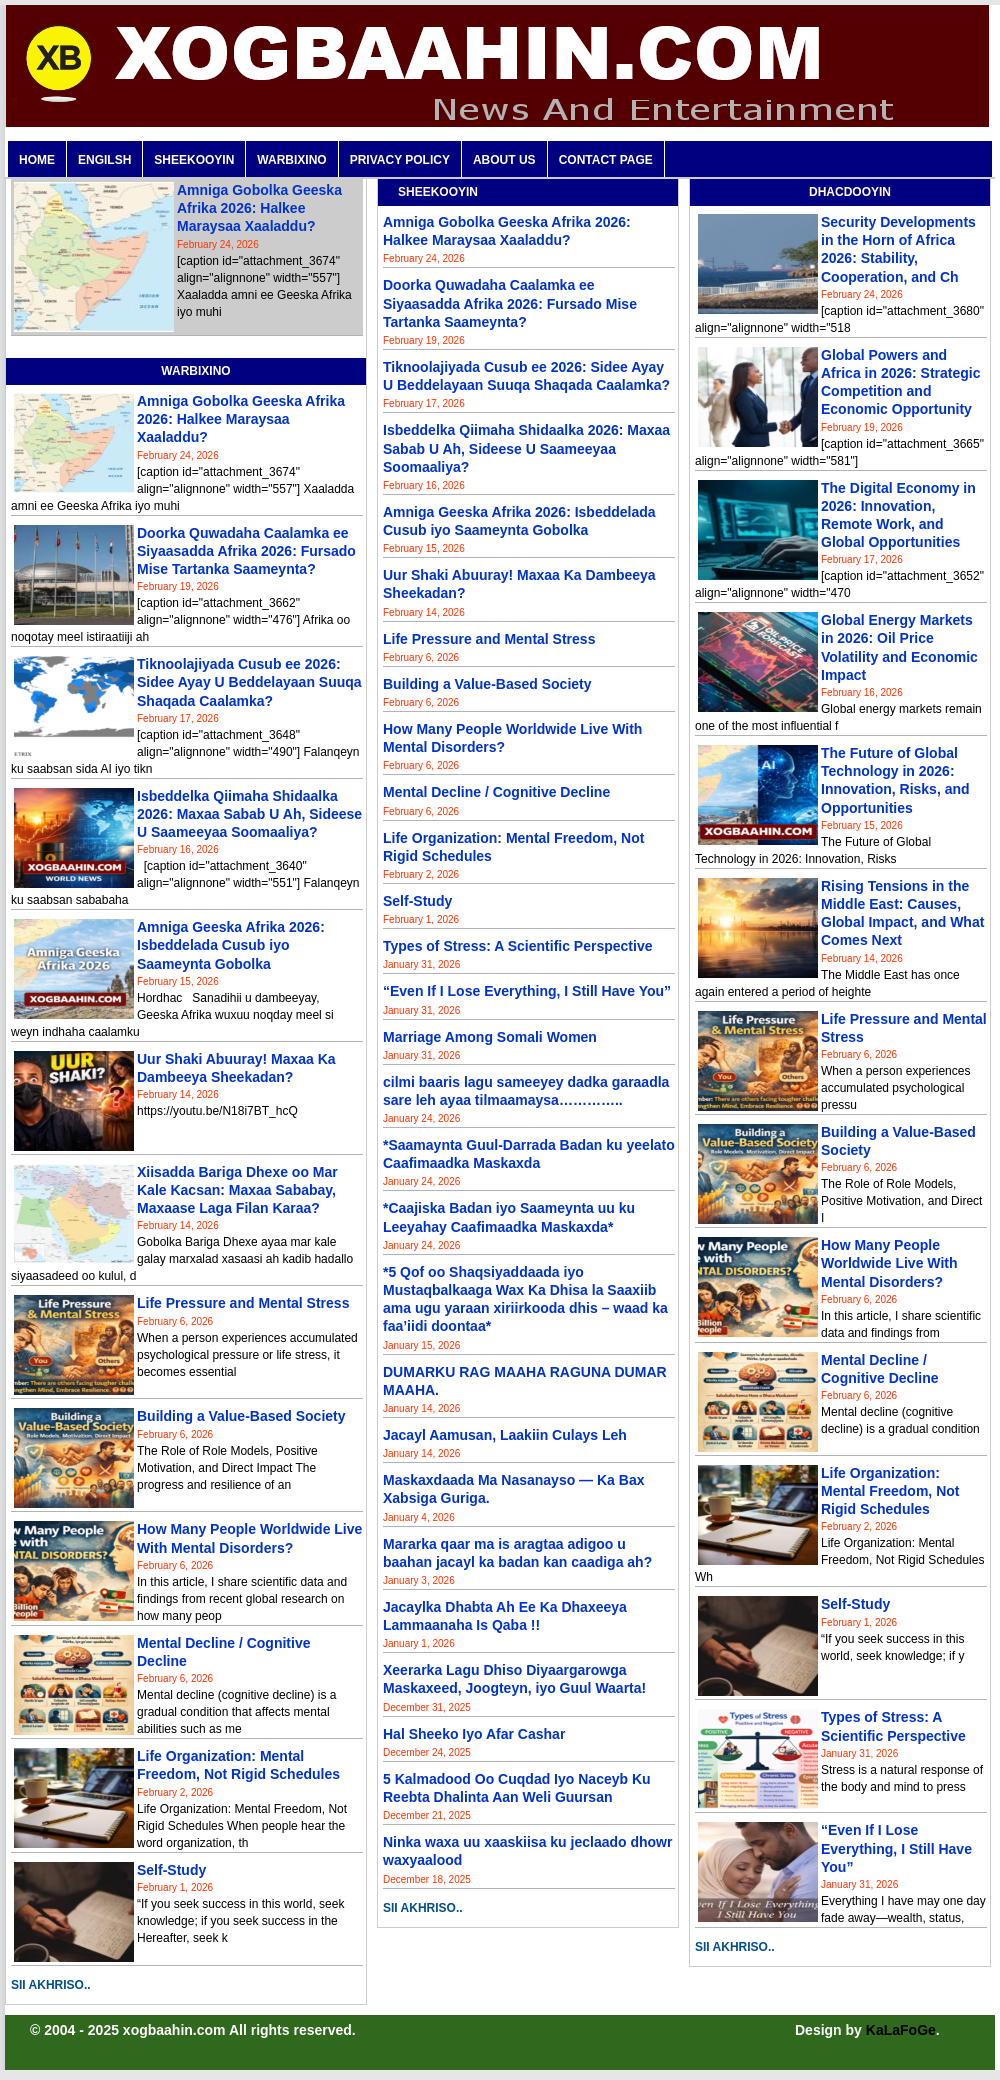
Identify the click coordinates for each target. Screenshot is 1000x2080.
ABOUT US (504, 160)
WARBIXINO (291, 160)
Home (37, 160)
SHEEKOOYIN (194, 160)
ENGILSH (104, 160)
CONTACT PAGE (606, 160)
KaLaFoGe (901, 2030)
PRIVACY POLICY (400, 160)
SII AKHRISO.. (51, 1985)
